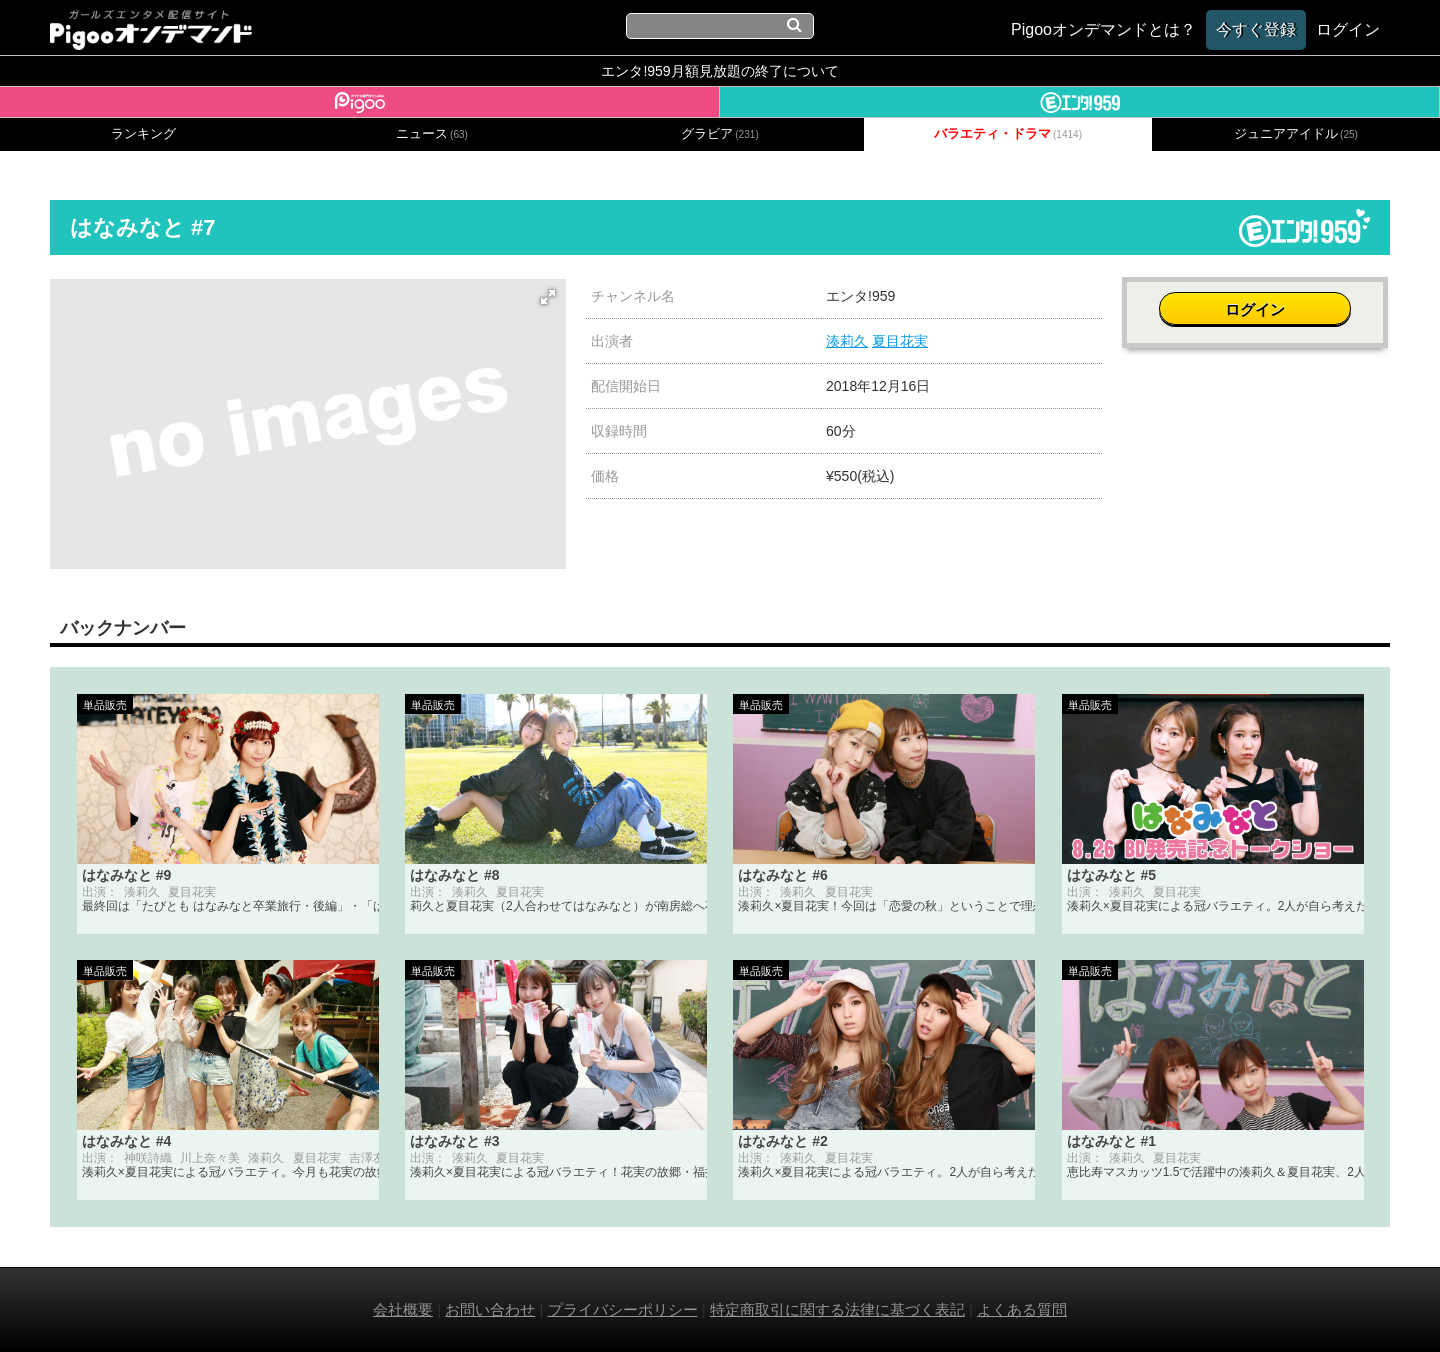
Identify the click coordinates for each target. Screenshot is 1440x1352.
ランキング (143, 134)
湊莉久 (847, 341)
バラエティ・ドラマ (1008, 134)
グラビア (720, 134)
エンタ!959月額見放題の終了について (719, 71)
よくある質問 (1022, 1309)
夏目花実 (900, 341)
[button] (548, 297)
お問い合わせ (490, 1309)
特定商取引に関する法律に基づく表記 (837, 1309)
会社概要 (403, 1309)
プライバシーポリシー (623, 1309)
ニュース (432, 134)
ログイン (1256, 306)
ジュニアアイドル (1296, 134)
